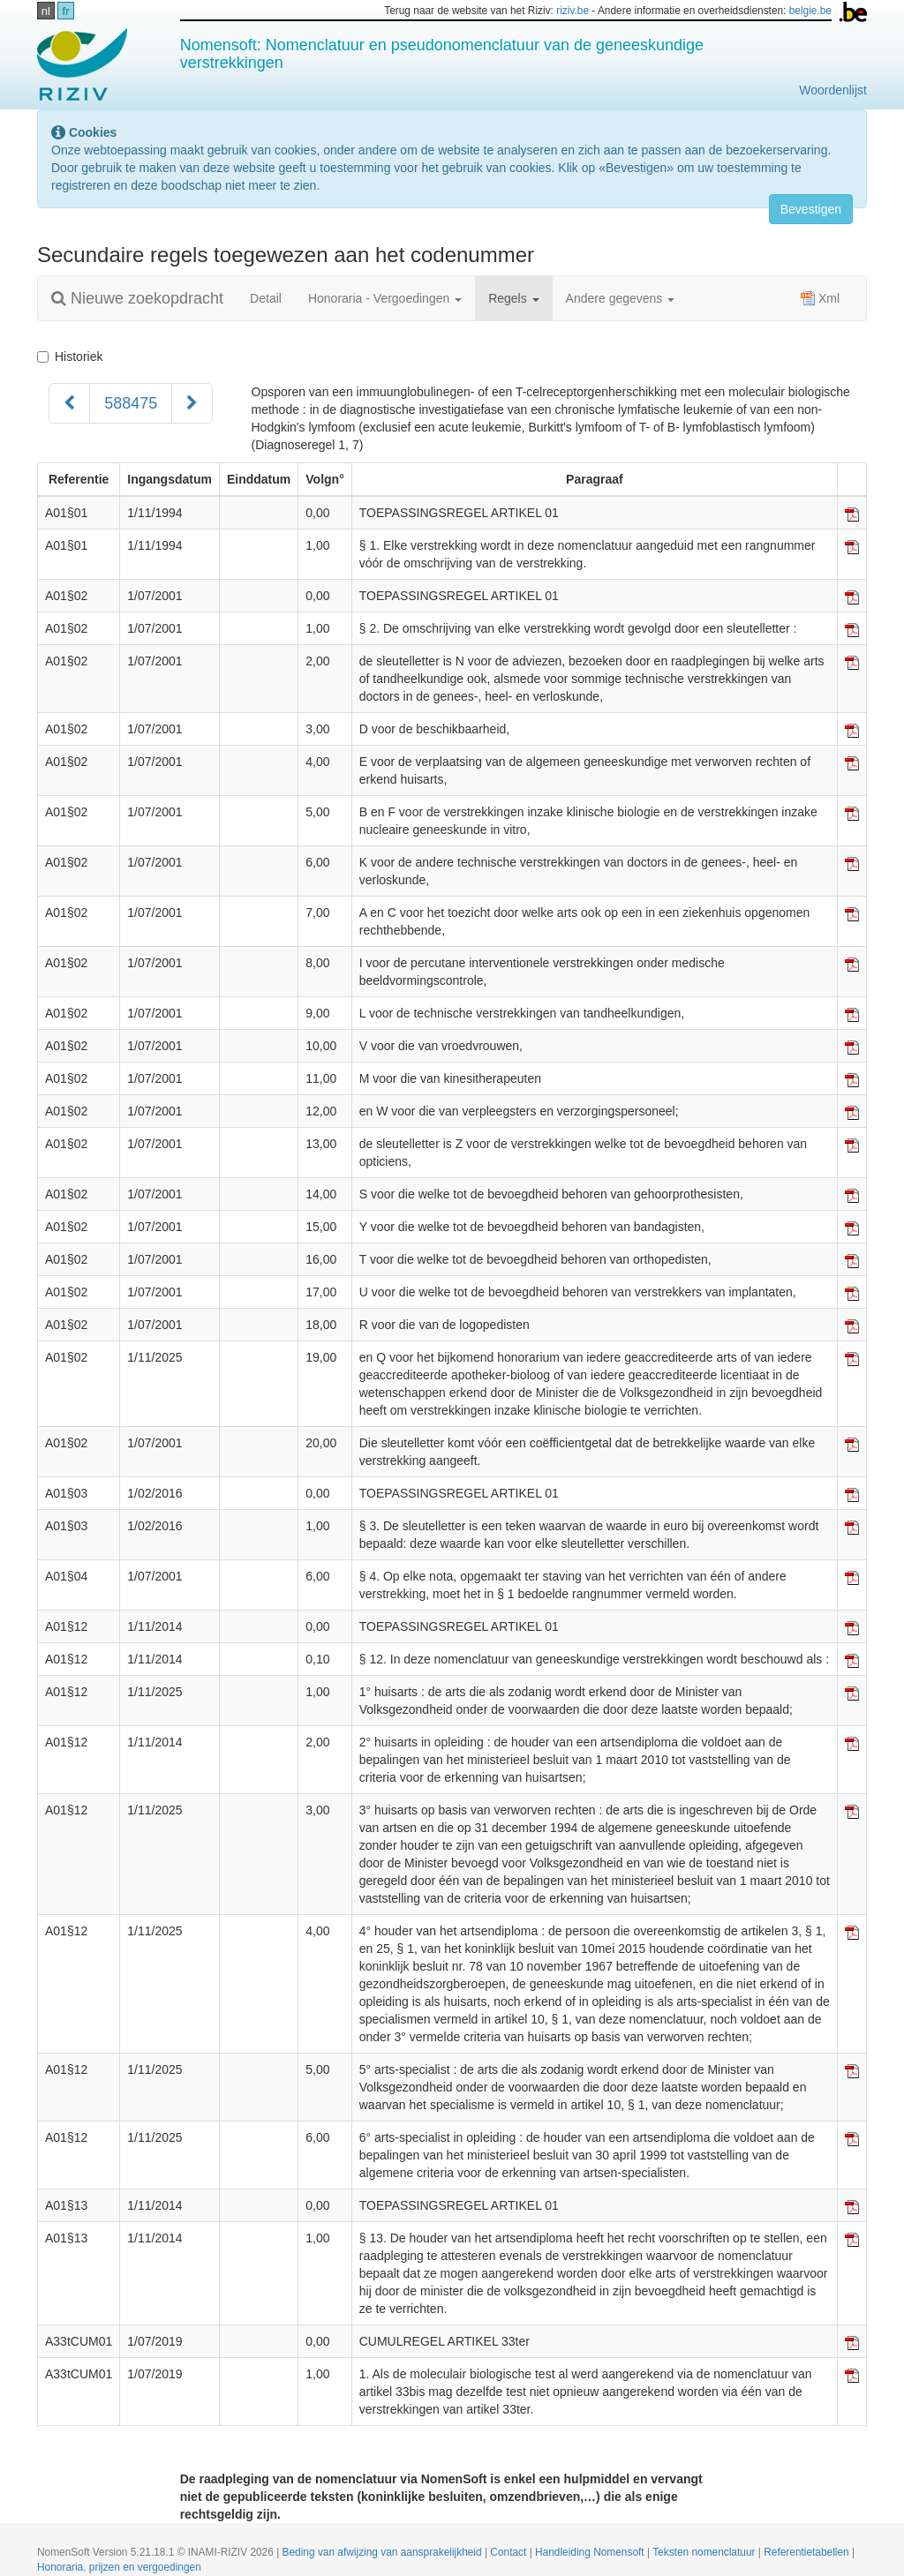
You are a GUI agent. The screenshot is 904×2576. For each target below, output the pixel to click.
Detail (266, 298)
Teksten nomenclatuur (705, 2552)
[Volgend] (192, 403)
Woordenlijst (833, 90)
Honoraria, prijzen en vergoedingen (119, 2567)
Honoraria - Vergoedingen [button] (385, 298)
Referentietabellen (808, 2552)
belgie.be (810, 10)
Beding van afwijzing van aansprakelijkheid (383, 2552)
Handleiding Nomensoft (591, 2552)
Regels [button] (513, 298)
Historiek (69, 356)
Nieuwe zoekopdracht (137, 298)
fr (66, 11)
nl (45, 11)
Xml (820, 298)
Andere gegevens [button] (620, 298)
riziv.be (572, 10)
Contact (509, 2552)
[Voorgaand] (69, 403)
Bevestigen (810, 209)
